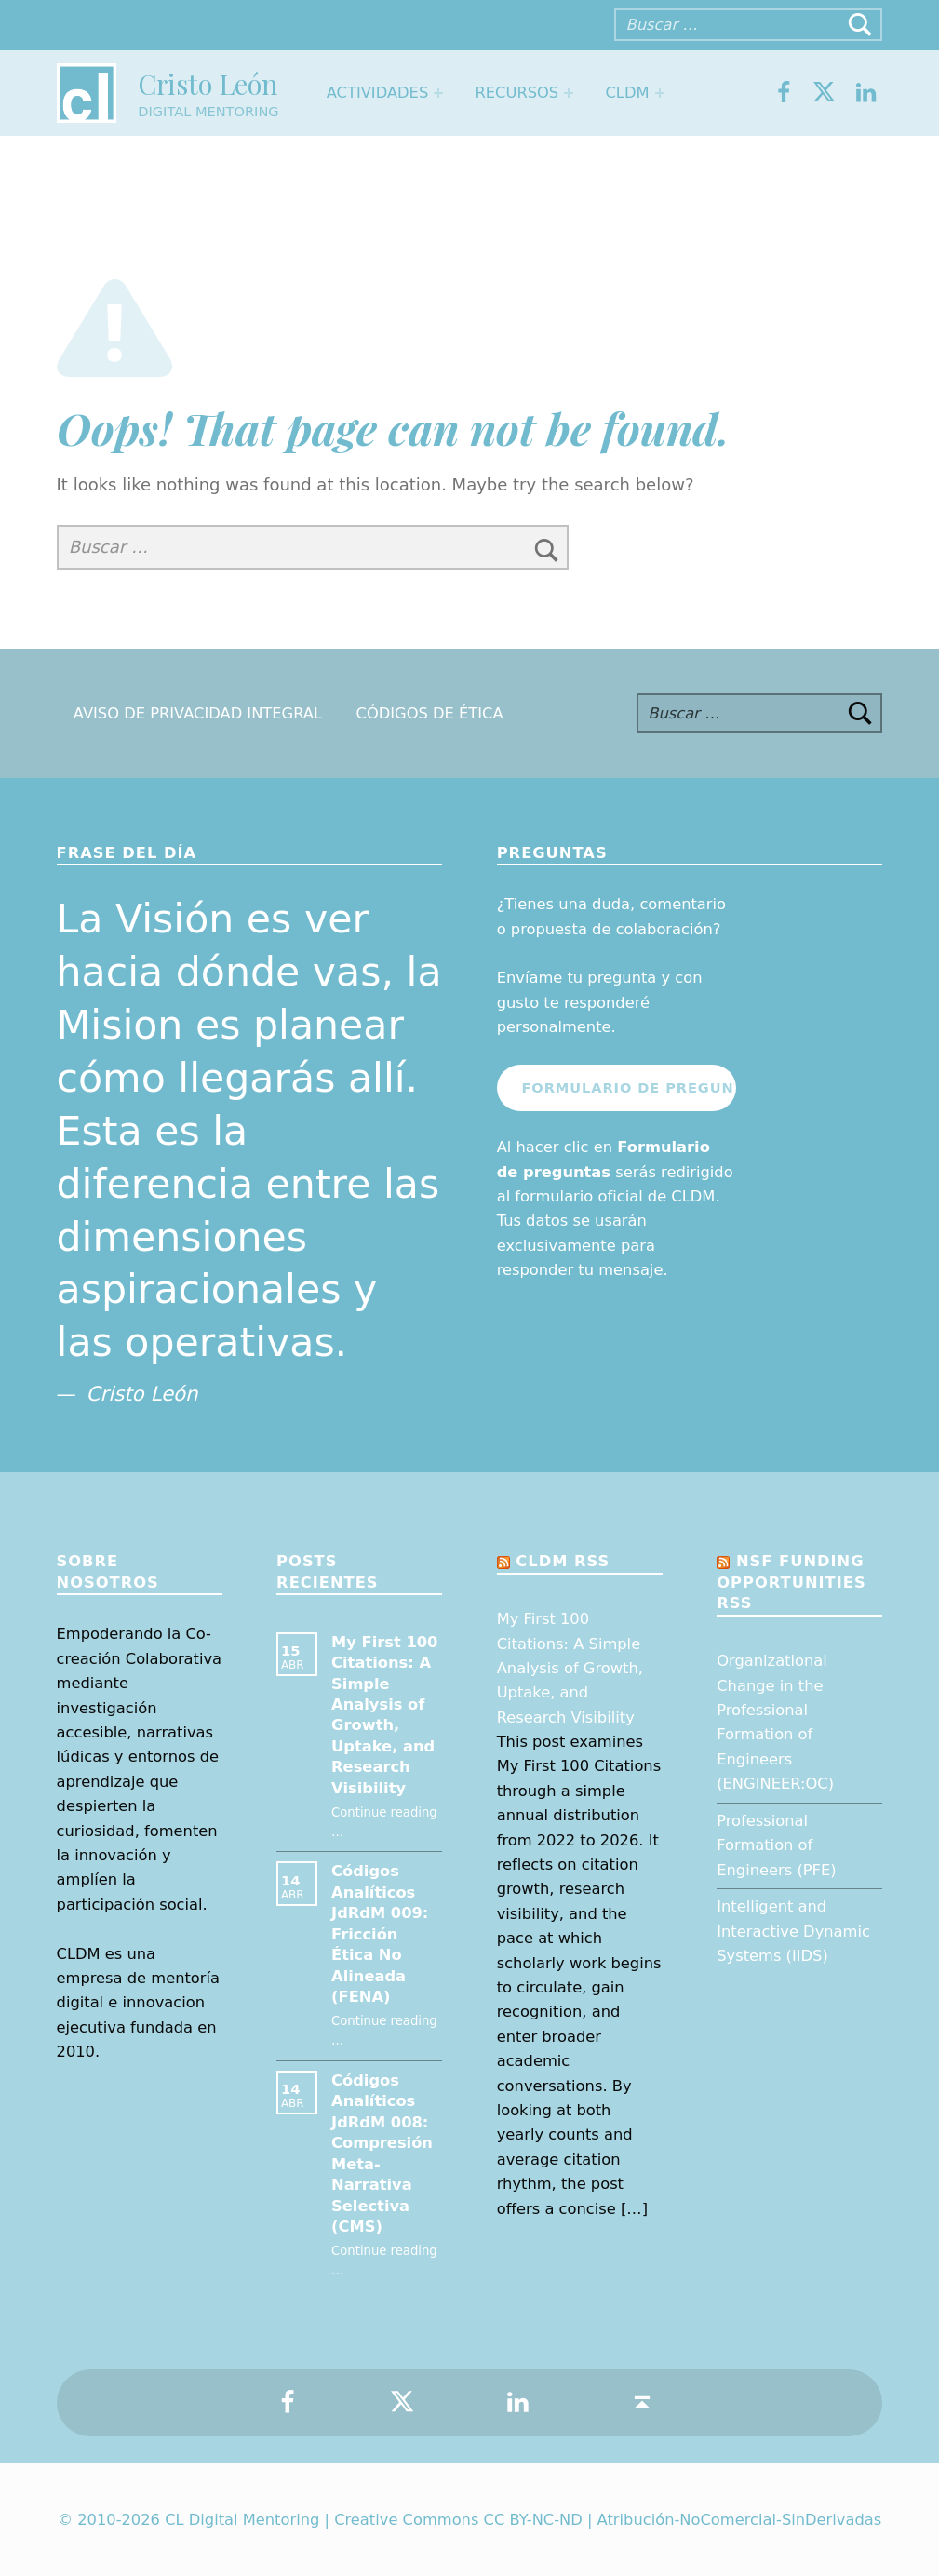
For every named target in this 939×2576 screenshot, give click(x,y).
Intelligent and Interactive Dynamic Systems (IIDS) (793, 1931)
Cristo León (207, 83)
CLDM (627, 92)
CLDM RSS (563, 1561)
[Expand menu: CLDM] (659, 93)
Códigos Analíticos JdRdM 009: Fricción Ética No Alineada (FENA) (379, 1934)
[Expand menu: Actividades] (438, 93)
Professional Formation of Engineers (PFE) (776, 1845)
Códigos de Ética (429, 713)
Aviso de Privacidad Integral (198, 713)
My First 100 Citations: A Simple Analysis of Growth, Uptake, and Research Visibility (570, 1668)
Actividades (377, 92)
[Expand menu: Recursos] (568, 93)
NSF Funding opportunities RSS (791, 1582)
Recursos (517, 92)
